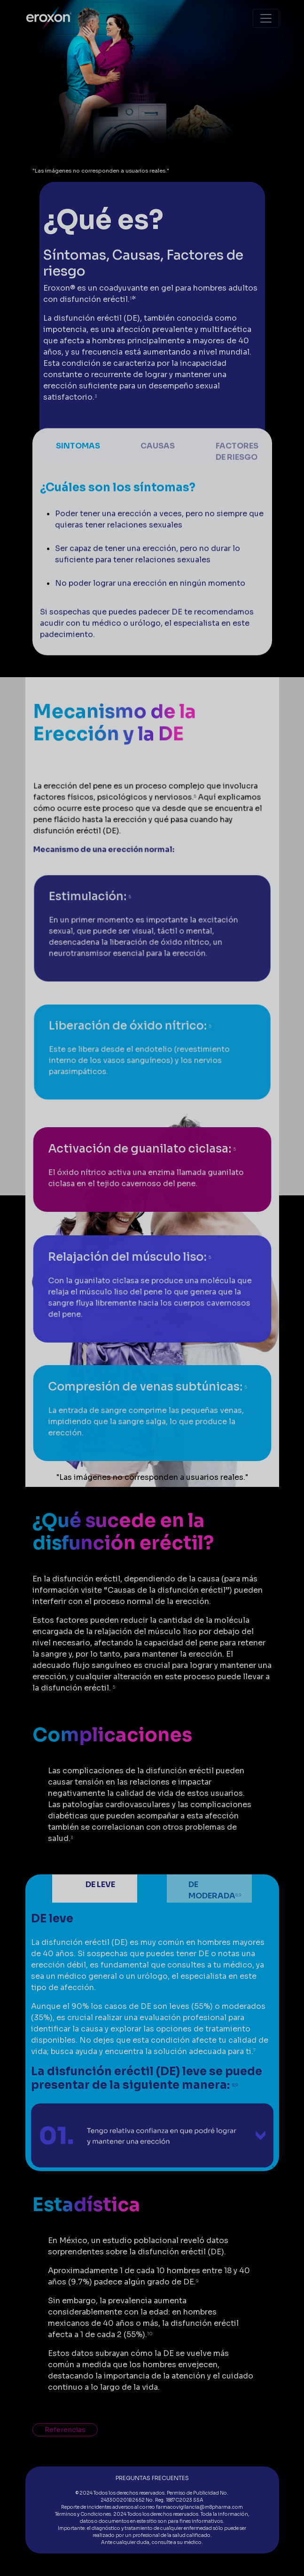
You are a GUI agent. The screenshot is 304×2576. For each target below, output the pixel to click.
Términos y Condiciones (83, 2514)
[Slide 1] (72, 482)
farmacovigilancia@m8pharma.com (199, 2507)
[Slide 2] (152, 482)
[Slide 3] (231, 482)
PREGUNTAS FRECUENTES (152, 2477)
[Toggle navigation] (266, 18)
